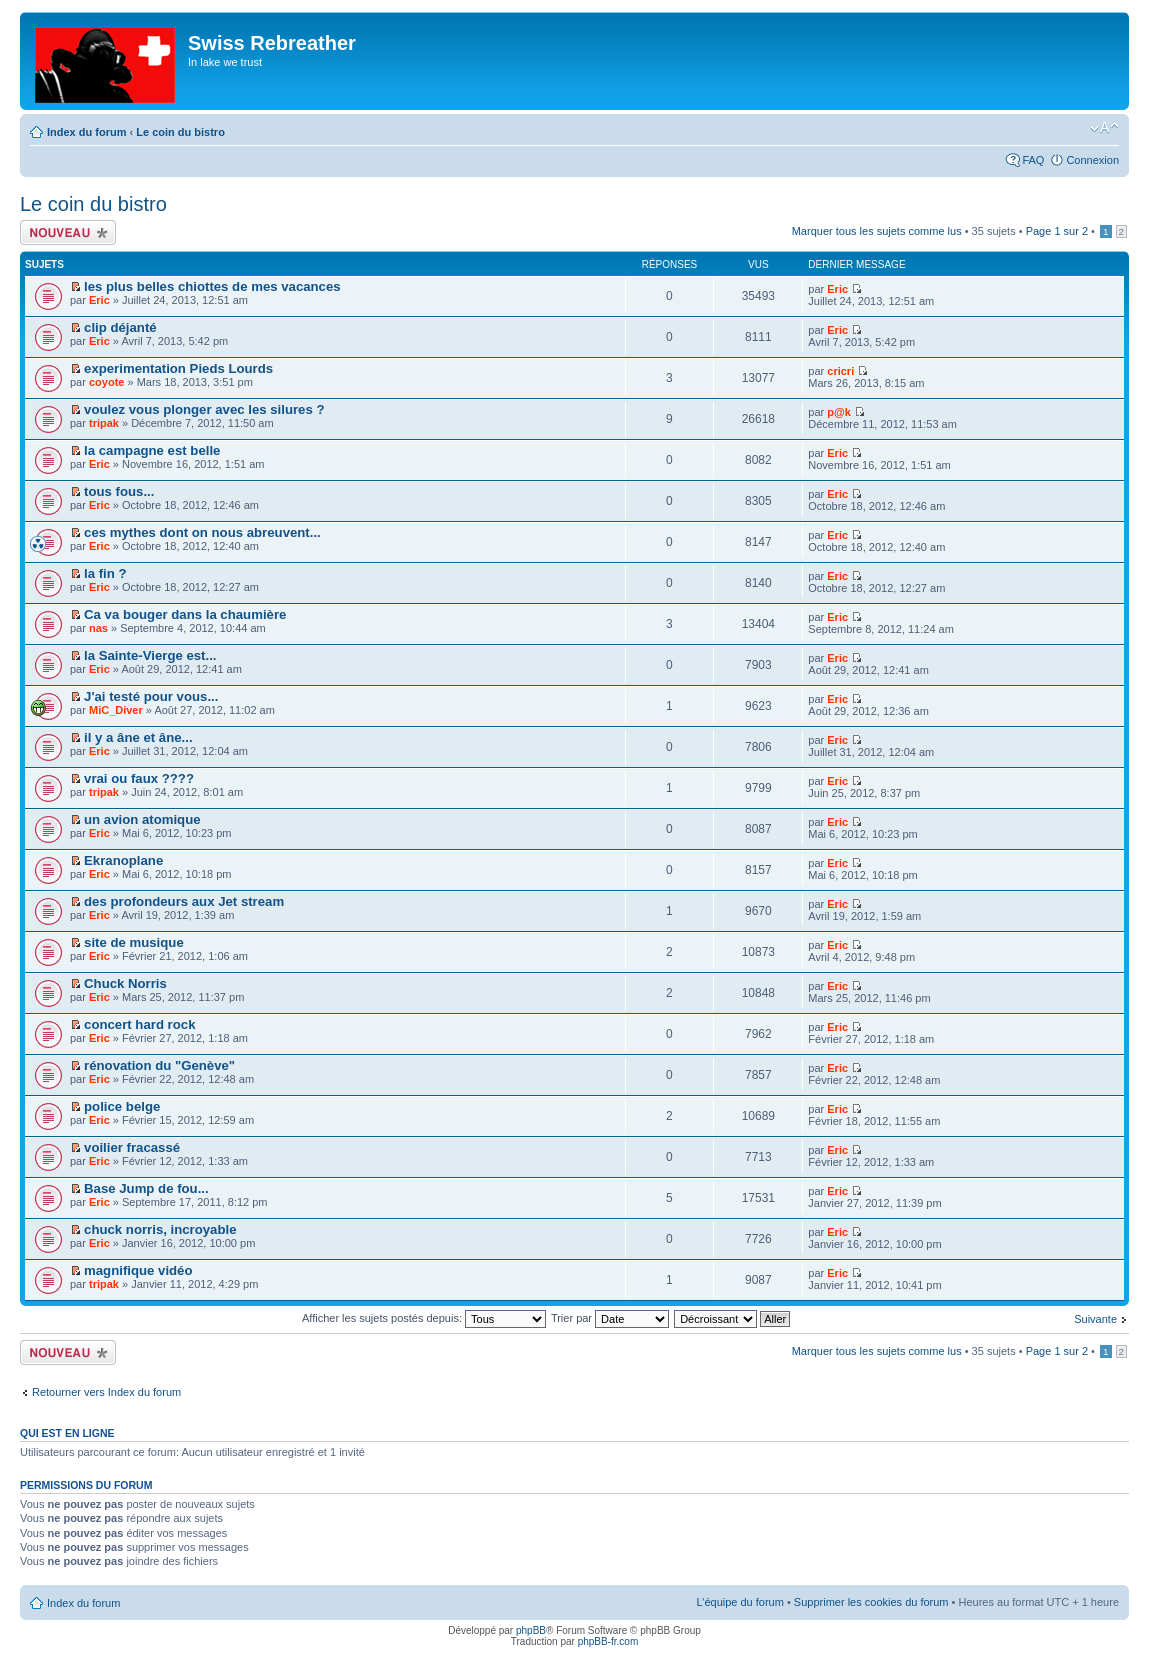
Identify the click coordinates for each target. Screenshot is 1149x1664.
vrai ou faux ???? (139, 778)
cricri (840, 371)
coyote (106, 382)
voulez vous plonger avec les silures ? (204, 409)
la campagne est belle (152, 450)
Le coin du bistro (180, 132)
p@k (839, 412)
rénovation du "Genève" (159, 1065)
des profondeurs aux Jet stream (184, 901)
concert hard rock (139, 1024)
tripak (104, 423)
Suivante (1095, 1319)
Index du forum (86, 132)
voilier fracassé (132, 1147)
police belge (122, 1106)
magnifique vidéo (138, 1270)
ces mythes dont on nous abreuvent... (202, 532)
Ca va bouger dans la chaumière (185, 614)
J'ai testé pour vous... (151, 696)
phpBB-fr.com (608, 1641)
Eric (99, 300)
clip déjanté (120, 327)
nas (98, 628)
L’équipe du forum (739, 1602)
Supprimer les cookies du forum (871, 1602)
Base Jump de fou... (146, 1188)
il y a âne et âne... (138, 737)
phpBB (531, 1630)
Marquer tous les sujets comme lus (877, 231)
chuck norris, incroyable (160, 1229)
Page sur (1057, 231)
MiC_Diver (116, 710)
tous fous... (119, 491)
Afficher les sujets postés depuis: (424, 1318)
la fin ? (105, 573)
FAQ (1033, 160)
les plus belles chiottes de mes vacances (212, 286)
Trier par (610, 1318)
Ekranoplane (123, 860)
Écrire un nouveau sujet (68, 232)
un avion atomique (142, 819)
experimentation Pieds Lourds (178, 368)
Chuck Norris (125, 983)
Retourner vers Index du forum (106, 1392)
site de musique (134, 942)
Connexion (1092, 160)
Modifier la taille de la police (1104, 128)
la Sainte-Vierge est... (150, 655)
